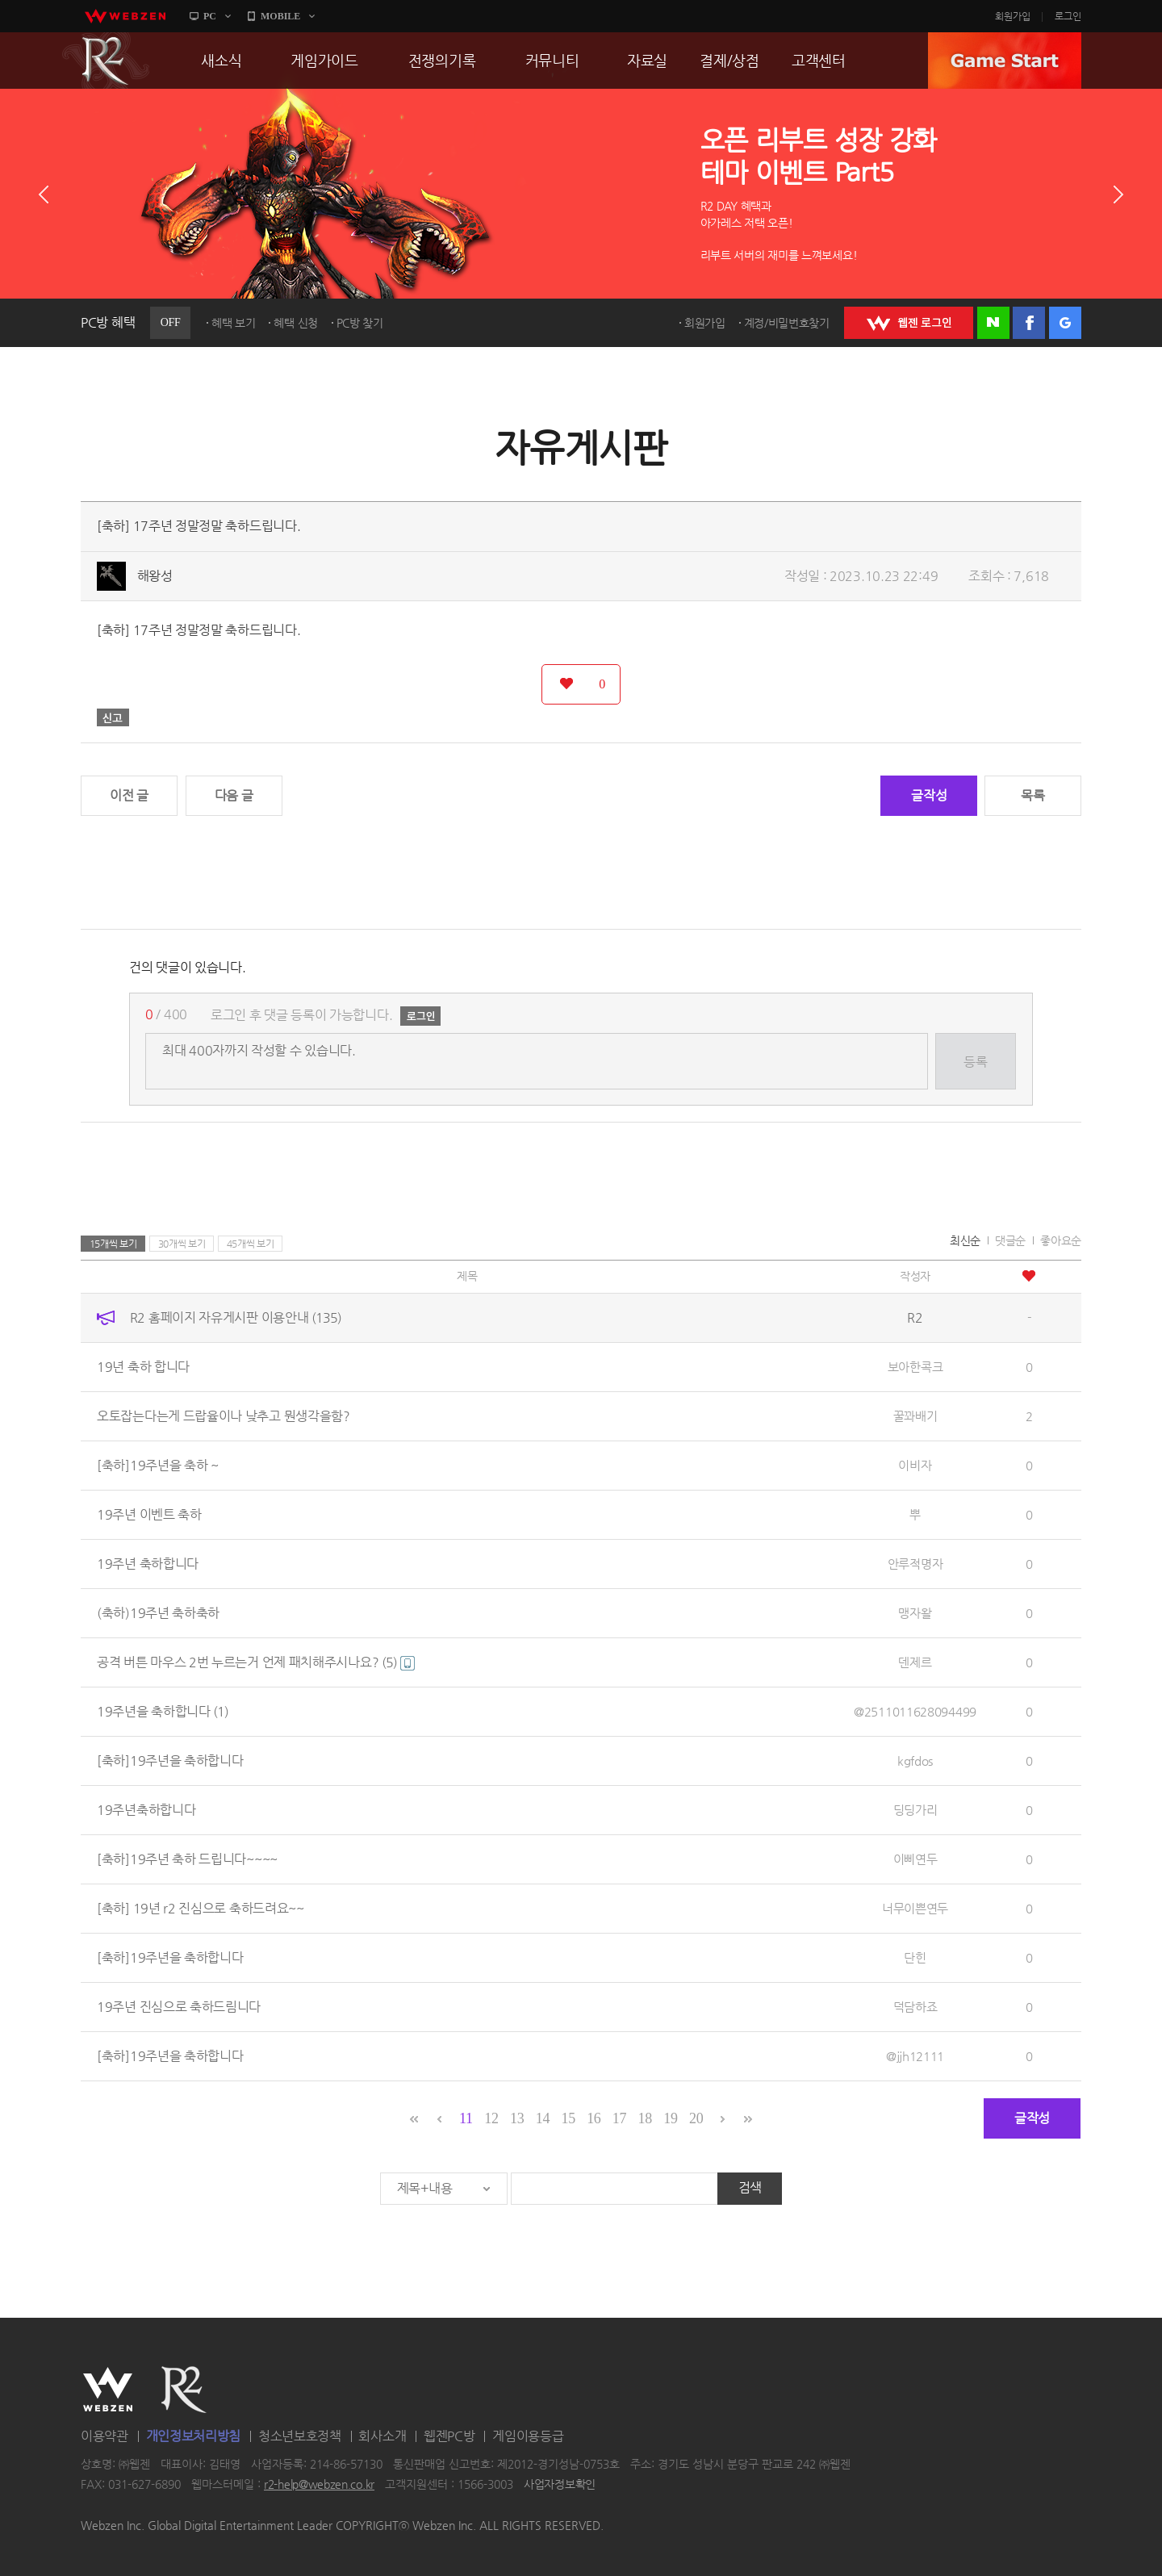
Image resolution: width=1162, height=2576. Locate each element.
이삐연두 (915, 1859)
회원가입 (1012, 16)
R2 (105, 60)
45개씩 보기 (250, 1243)
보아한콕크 (915, 1367)
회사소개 (382, 2436)
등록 (975, 1061)
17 (619, 2118)
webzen (125, 16)
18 (645, 2118)
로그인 (1068, 16)
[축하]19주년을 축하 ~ (158, 1465)
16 (593, 2118)
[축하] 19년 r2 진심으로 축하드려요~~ (200, 1908)
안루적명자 (915, 1563)
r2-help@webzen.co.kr (319, 2484)
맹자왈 (914, 1613)
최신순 (965, 1240)
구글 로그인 (1065, 323)
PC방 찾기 (359, 322)
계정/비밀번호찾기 (787, 322)
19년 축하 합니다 (143, 1366)
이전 (43, 194)
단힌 (915, 1957)
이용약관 (104, 2436)
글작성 (929, 795)
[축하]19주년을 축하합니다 (170, 1760)
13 (517, 2118)
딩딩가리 (915, 1810)
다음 (1118, 194)
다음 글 (234, 795)
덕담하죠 (915, 2007)
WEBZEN (108, 2389)
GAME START (1004, 60)
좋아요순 (1060, 1240)
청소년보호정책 (299, 2436)
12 (491, 2118)
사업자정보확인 (560, 2484)
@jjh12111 (915, 2056)
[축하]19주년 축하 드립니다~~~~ (187, 1859)
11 (466, 2118)
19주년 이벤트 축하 (149, 1514)
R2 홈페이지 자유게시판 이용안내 (235, 1317)
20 (696, 2118)
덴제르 (914, 1662)
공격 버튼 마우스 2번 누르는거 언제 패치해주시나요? (256, 1662)
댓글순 (1010, 1240)
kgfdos (915, 1760)
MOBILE (280, 16)
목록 (1032, 795)
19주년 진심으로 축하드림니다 (179, 2006)
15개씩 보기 (113, 1243)
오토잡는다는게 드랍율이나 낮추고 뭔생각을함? (223, 1416)
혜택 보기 (233, 322)
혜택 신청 (296, 322)
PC (209, 16)
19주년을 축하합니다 (162, 1711)
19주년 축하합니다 (148, 1563)
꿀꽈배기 (915, 1416)
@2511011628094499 (915, 1711)
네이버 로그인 (993, 323)
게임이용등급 (527, 2436)
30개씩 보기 (182, 1243)
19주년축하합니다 (146, 1809)
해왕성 (155, 575)
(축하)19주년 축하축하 (158, 1612)
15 (568, 2118)
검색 (750, 2187)
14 (543, 2118)
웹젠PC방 (449, 2436)
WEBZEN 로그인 (908, 323)
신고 (113, 717)
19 (670, 2118)
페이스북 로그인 (1029, 323)
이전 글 (129, 795)
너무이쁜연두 (915, 1908)
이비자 (914, 1465)
